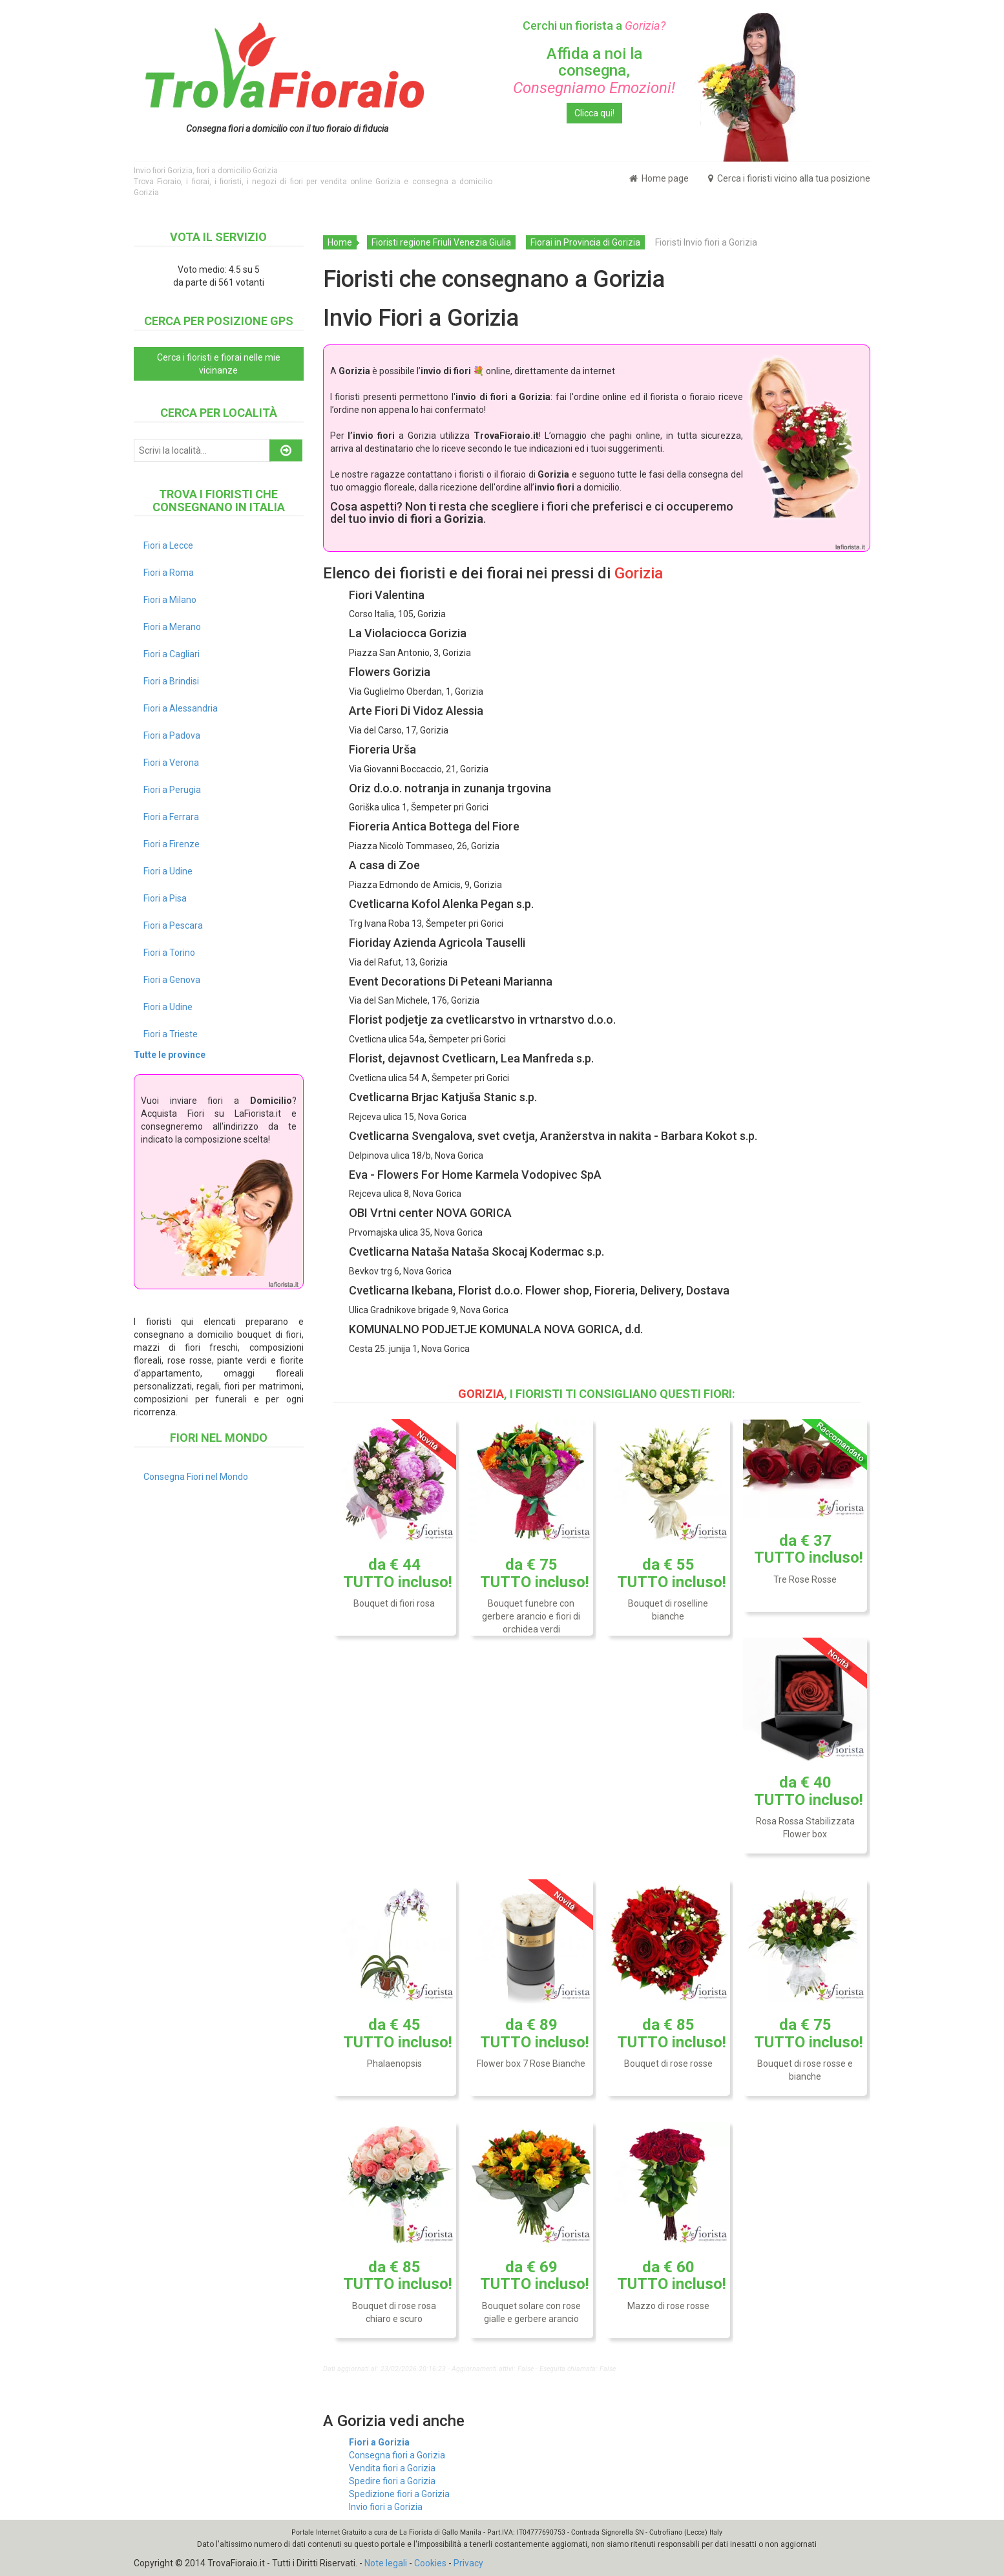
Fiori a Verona (171, 762)
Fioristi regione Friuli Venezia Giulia (441, 242)
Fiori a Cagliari (171, 654)
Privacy (468, 2563)
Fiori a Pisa (165, 898)
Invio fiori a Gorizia (386, 2507)
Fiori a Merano (172, 627)
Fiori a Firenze (171, 844)
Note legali (385, 2563)
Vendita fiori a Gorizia (392, 2468)
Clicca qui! (594, 113)
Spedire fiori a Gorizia (392, 2481)
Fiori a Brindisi (171, 681)
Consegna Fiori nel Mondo (195, 1477)
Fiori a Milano (169, 600)
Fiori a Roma (168, 572)
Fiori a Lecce (168, 545)
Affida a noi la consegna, (594, 71)
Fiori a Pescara (173, 925)
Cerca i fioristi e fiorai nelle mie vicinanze (218, 363)
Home (340, 242)
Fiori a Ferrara (171, 817)
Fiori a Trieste (170, 1034)
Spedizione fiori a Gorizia (399, 2494)
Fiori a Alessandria (180, 708)
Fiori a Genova (171, 980)
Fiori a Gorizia (379, 2442)
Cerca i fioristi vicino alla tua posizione (789, 178)
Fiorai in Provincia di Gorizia (585, 242)
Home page (659, 178)
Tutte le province (169, 1055)
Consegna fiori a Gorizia (397, 2455)
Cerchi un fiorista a (594, 25)
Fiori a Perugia (172, 790)
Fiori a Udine (168, 871)
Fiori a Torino (169, 952)
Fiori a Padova (171, 735)
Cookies (430, 2563)
